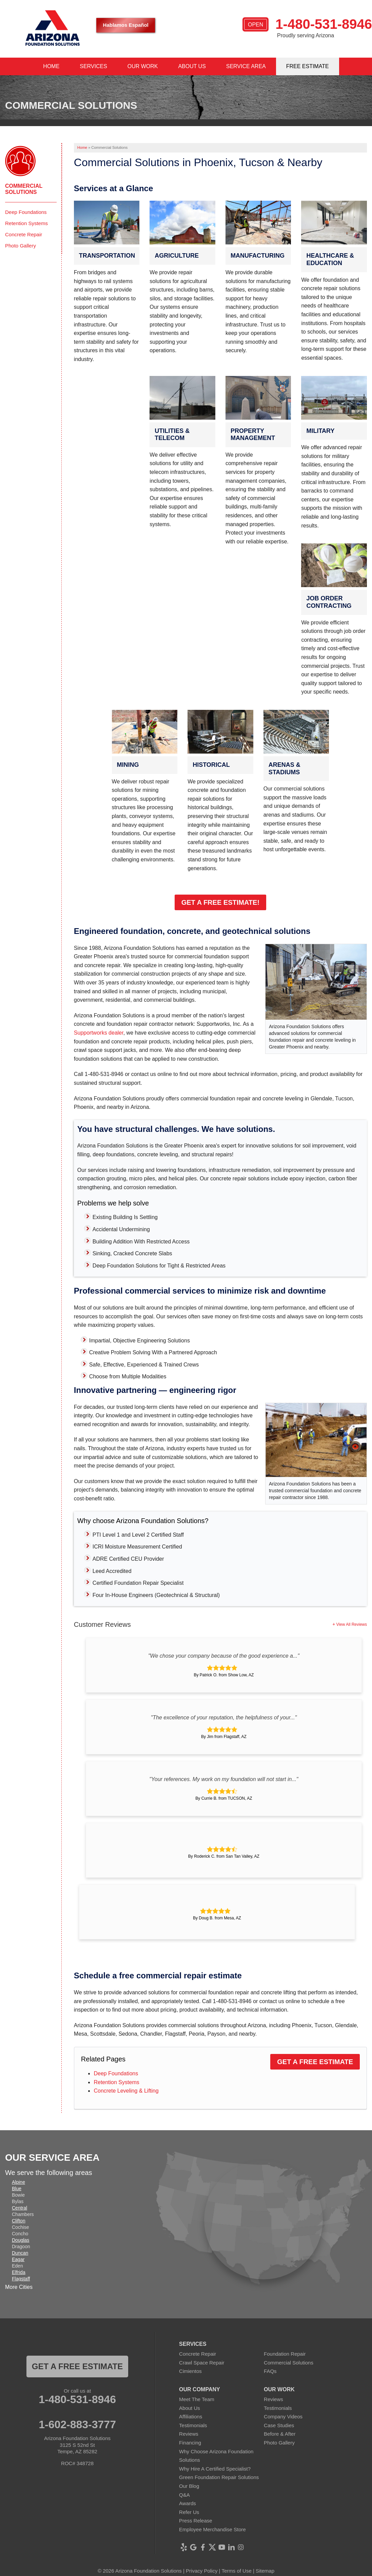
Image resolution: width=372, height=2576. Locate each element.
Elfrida (18, 2272)
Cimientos (190, 2371)
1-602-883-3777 (77, 2424)
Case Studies (279, 2425)
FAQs (270, 2371)
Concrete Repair (23, 234)
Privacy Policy (201, 2571)
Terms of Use (236, 2571)
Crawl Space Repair (201, 2362)
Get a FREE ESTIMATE (77, 2366)
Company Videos (283, 2416)
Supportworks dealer (98, 1033)
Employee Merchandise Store (212, 2529)
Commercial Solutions (23, 189)
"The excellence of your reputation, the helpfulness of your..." (224, 1717)
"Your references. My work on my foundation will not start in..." (223, 1779)
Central (19, 2208)
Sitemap (265, 2571)
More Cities (19, 2287)
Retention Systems (116, 2082)
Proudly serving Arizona (305, 35)
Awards (187, 2503)
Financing (190, 2442)
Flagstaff (21, 2278)
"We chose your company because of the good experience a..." (223, 1656)
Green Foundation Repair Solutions (219, 2477)
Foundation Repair (285, 2354)
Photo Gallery (20, 245)
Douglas (20, 2240)
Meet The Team (196, 2399)
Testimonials (193, 2425)
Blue (16, 2188)
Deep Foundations (116, 2073)
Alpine (18, 2182)
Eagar (18, 2259)
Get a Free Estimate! (220, 902)
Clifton (18, 2220)
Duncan (20, 2253)
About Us (189, 2408)
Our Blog (189, 2486)
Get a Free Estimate (315, 2061)
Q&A (184, 2495)
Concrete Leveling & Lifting (126, 2091)
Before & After (279, 2434)
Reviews (188, 2434)
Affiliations (190, 2416)
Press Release (195, 2520)
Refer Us (189, 2512)
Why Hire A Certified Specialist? (215, 2469)
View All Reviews (351, 1624)
